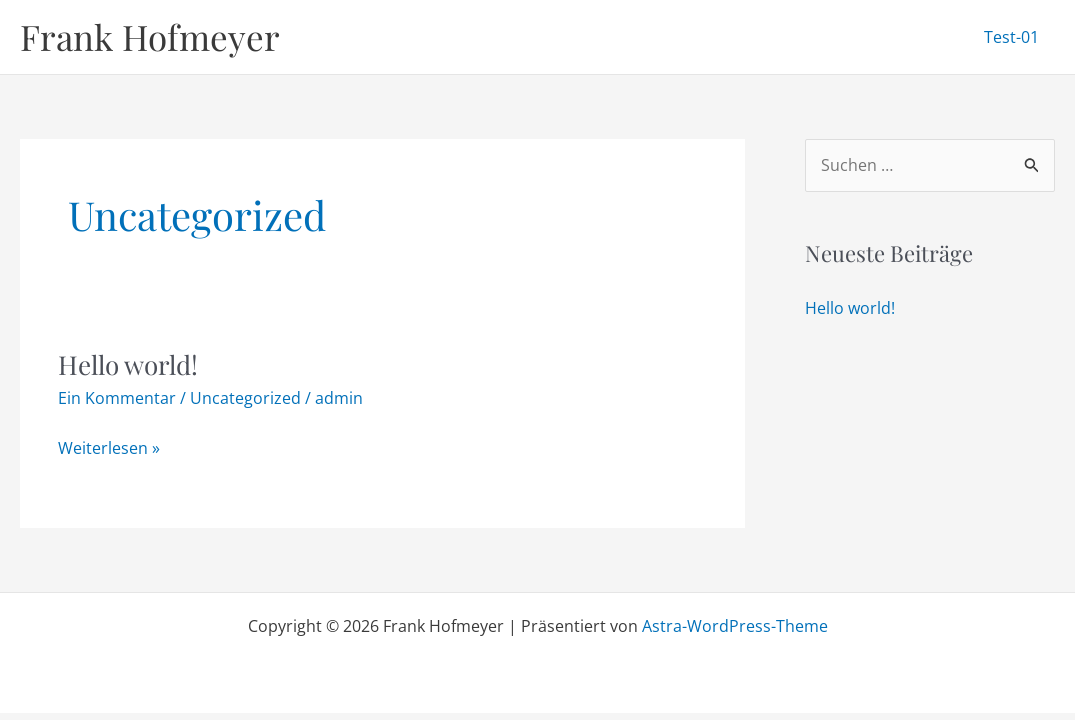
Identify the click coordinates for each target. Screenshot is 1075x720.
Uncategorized (245, 398)
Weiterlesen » (109, 448)
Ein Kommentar (117, 398)
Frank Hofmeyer (150, 36)
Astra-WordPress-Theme (735, 626)
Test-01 (1011, 37)
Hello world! (128, 364)
